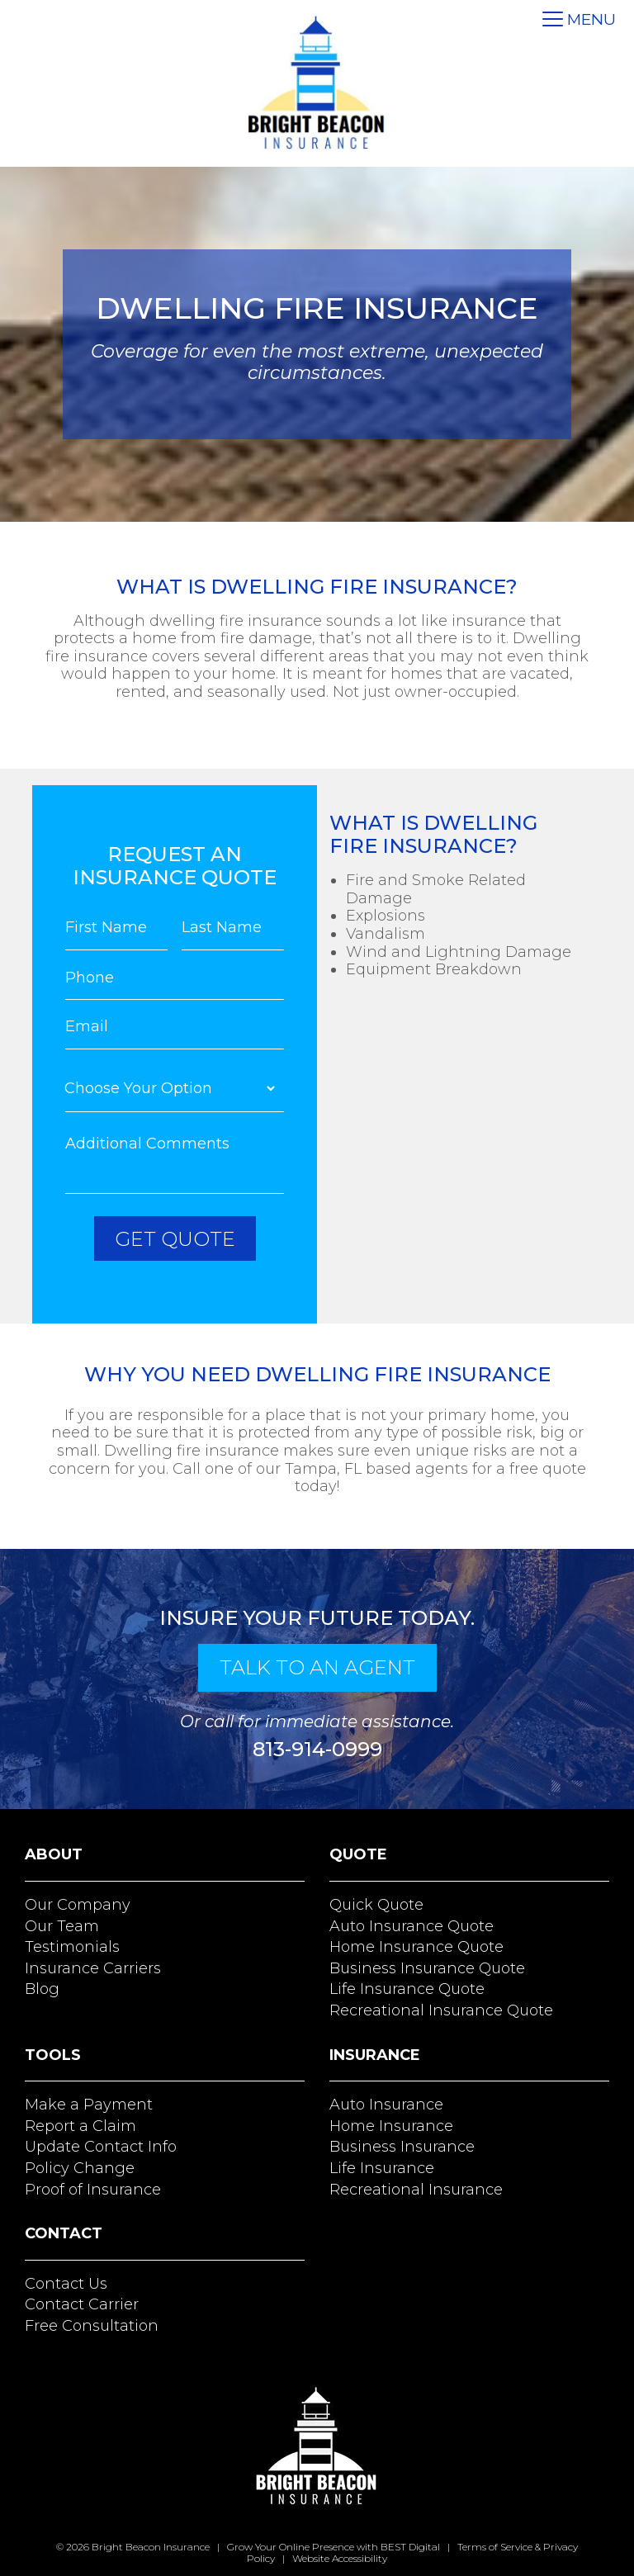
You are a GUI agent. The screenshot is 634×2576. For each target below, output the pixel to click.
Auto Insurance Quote (411, 1924)
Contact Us (66, 2282)
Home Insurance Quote (416, 1946)
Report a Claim (80, 2124)
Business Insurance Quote (427, 1967)
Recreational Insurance (416, 2188)
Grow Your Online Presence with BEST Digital (333, 2545)
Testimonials (72, 1946)
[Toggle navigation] (579, 21)
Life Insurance (381, 2166)
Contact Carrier (82, 2303)
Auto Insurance (386, 2104)
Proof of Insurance (93, 2188)
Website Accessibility (339, 2556)
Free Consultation (91, 2324)
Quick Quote (376, 1903)
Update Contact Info (101, 2146)
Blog (42, 1988)
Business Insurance (402, 2146)
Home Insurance (391, 2124)
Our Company (77, 1903)
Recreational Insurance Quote (441, 2009)
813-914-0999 (317, 1747)
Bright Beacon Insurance (151, 2545)
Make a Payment (89, 2104)
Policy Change (80, 2166)
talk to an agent (317, 1666)
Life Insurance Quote (407, 1988)
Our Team (62, 1924)
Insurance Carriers (93, 1967)
